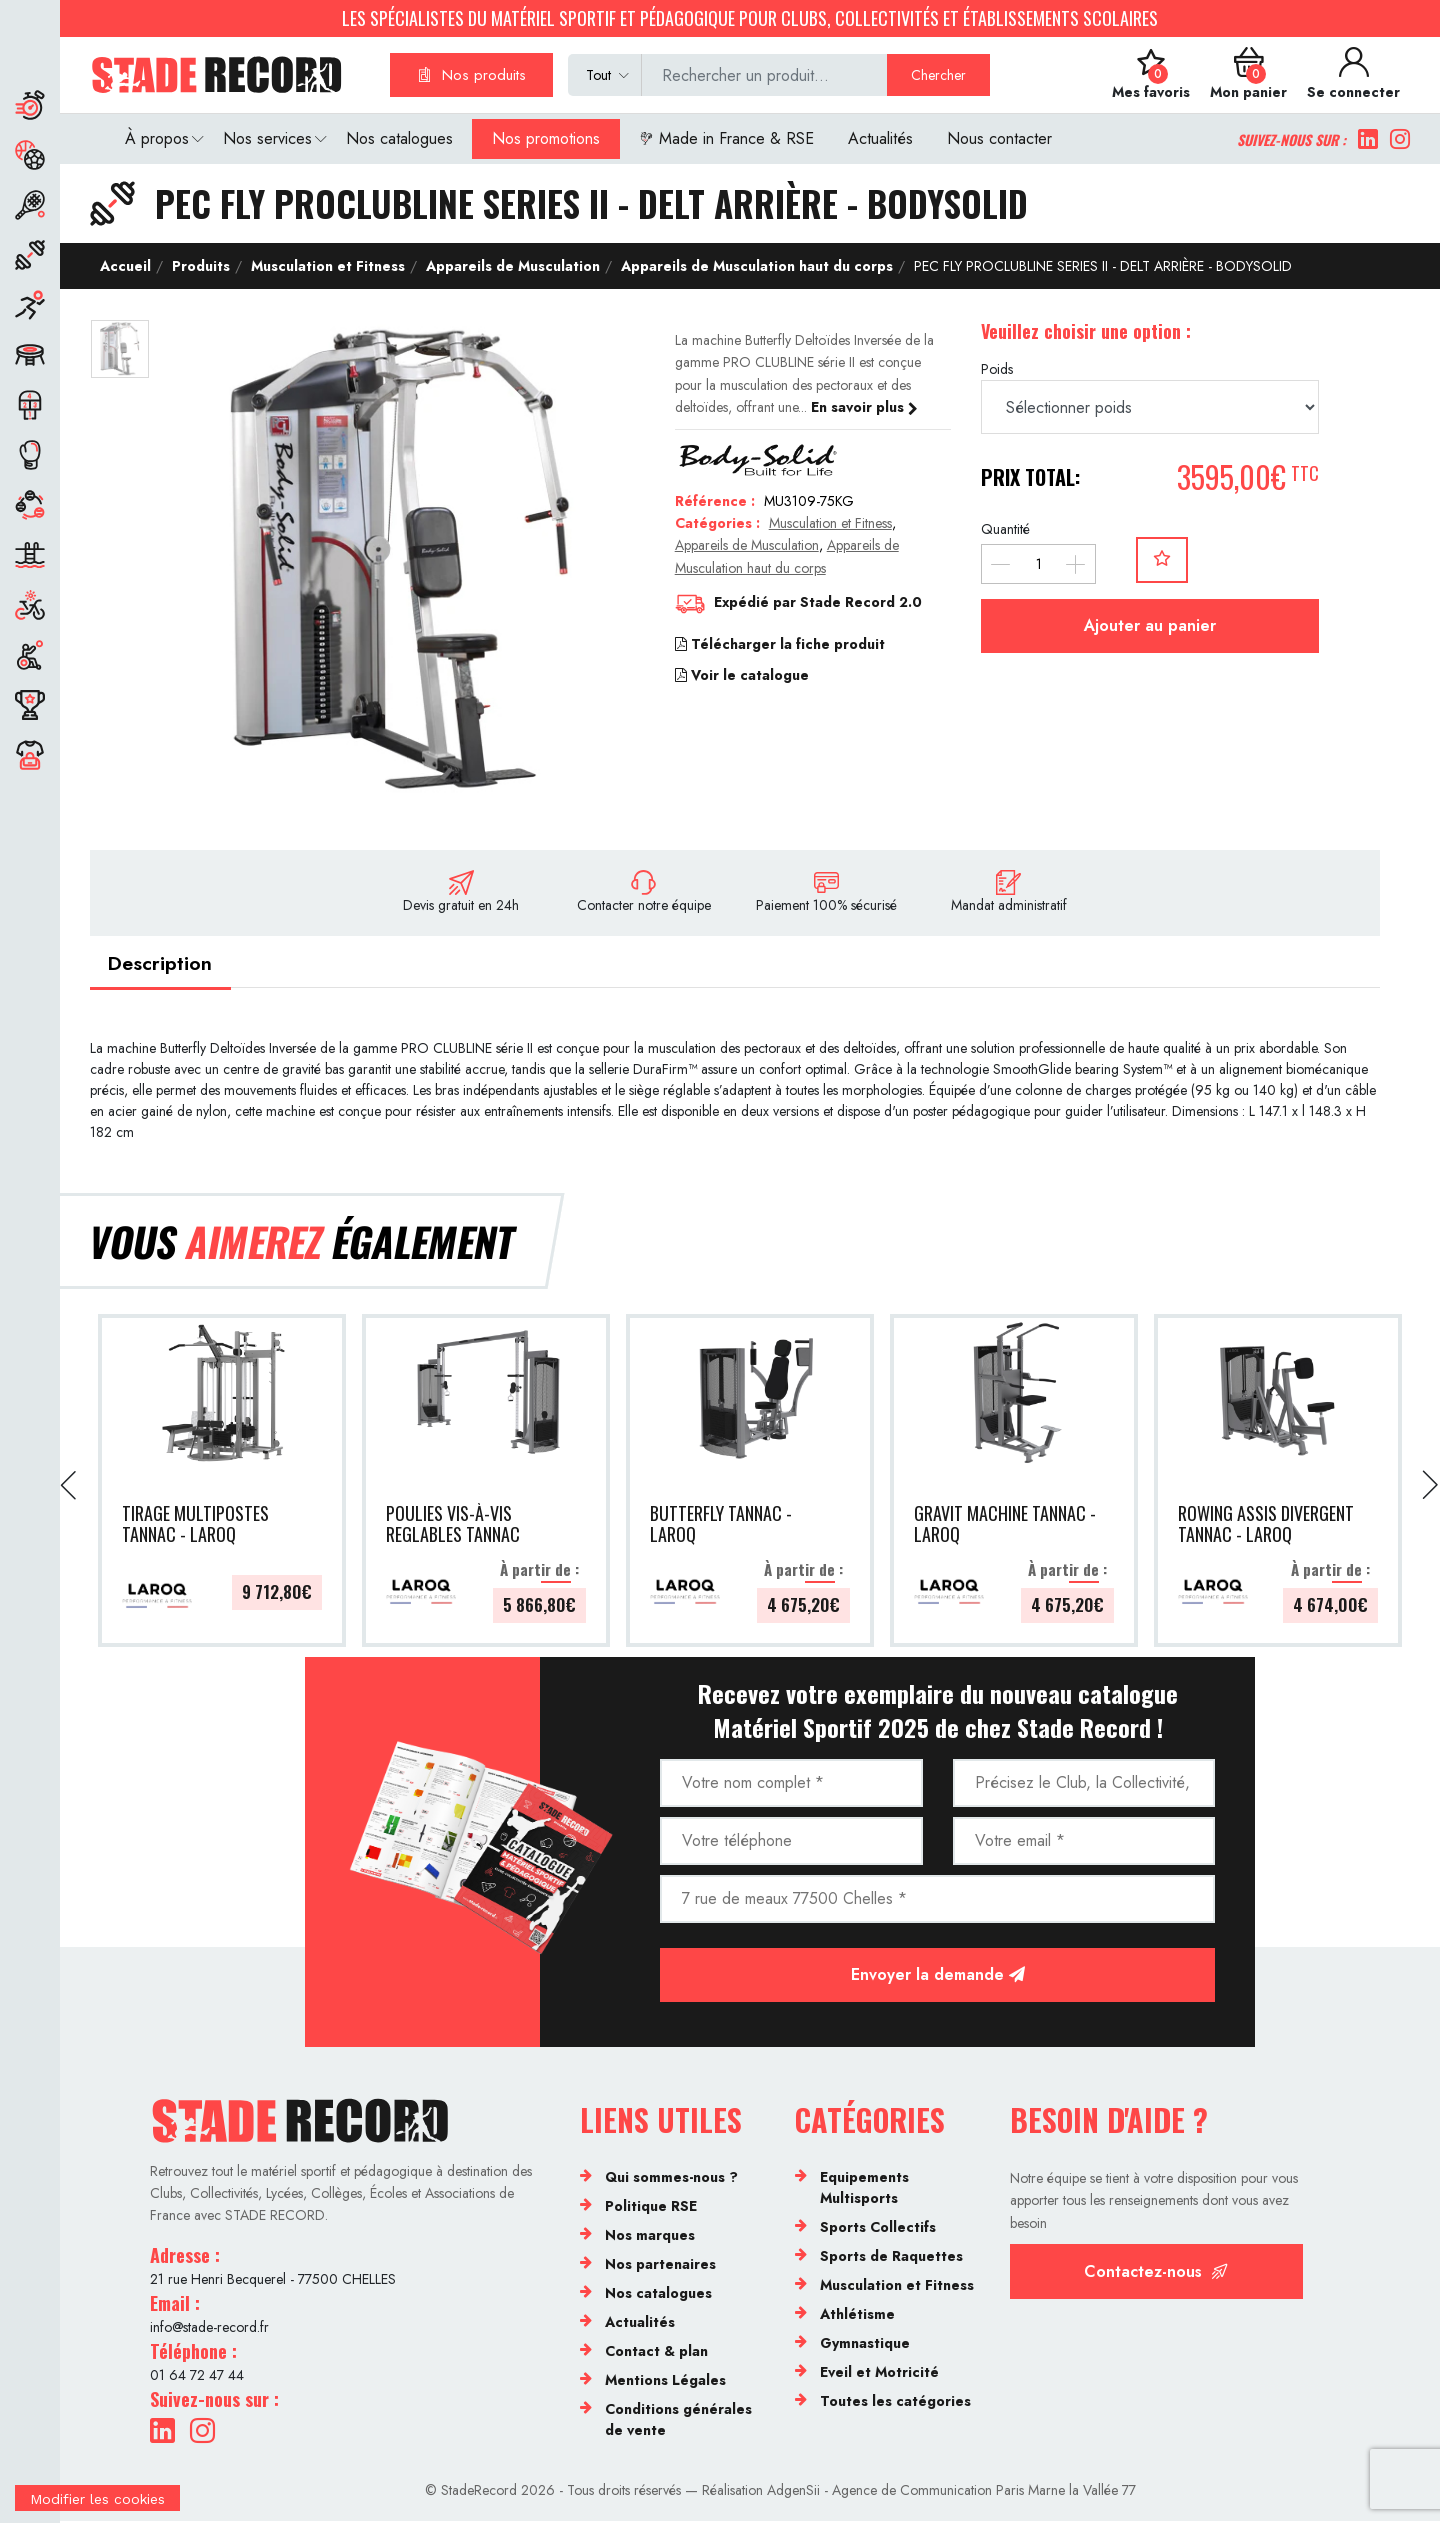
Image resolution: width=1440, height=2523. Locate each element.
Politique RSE (651, 2208)
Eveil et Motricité (879, 2374)
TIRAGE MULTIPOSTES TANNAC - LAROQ (195, 1526)
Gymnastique (865, 2345)
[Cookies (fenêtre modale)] (97, 2510)
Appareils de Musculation (511, 266)
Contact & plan (656, 2353)
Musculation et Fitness (326, 266)
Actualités (880, 138)
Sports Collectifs (878, 2229)
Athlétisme (857, 2316)
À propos (157, 138)
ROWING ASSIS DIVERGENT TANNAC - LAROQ (1266, 1526)
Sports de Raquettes (891, 2258)
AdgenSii (793, 2491)
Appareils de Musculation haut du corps (755, 266)
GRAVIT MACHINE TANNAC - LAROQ (1005, 1526)
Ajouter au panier (1150, 625)
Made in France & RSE (726, 138)
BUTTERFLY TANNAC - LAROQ (721, 1526)
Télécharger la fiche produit (780, 644)
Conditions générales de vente (678, 2421)
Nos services (267, 138)
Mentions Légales (665, 2382)
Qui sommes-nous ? (671, 2179)
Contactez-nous (1156, 2273)
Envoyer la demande (938, 1976)
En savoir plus (864, 407)
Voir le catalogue (742, 675)
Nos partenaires (660, 2266)
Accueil (125, 266)
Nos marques (650, 2237)
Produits (199, 266)
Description (162, 963)
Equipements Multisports (864, 2189)
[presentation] (70, 1487)
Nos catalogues (399, 138)
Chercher (938, 75)
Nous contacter (999, 138)
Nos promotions (546, 138)
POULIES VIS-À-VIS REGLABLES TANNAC (453, 1526)
